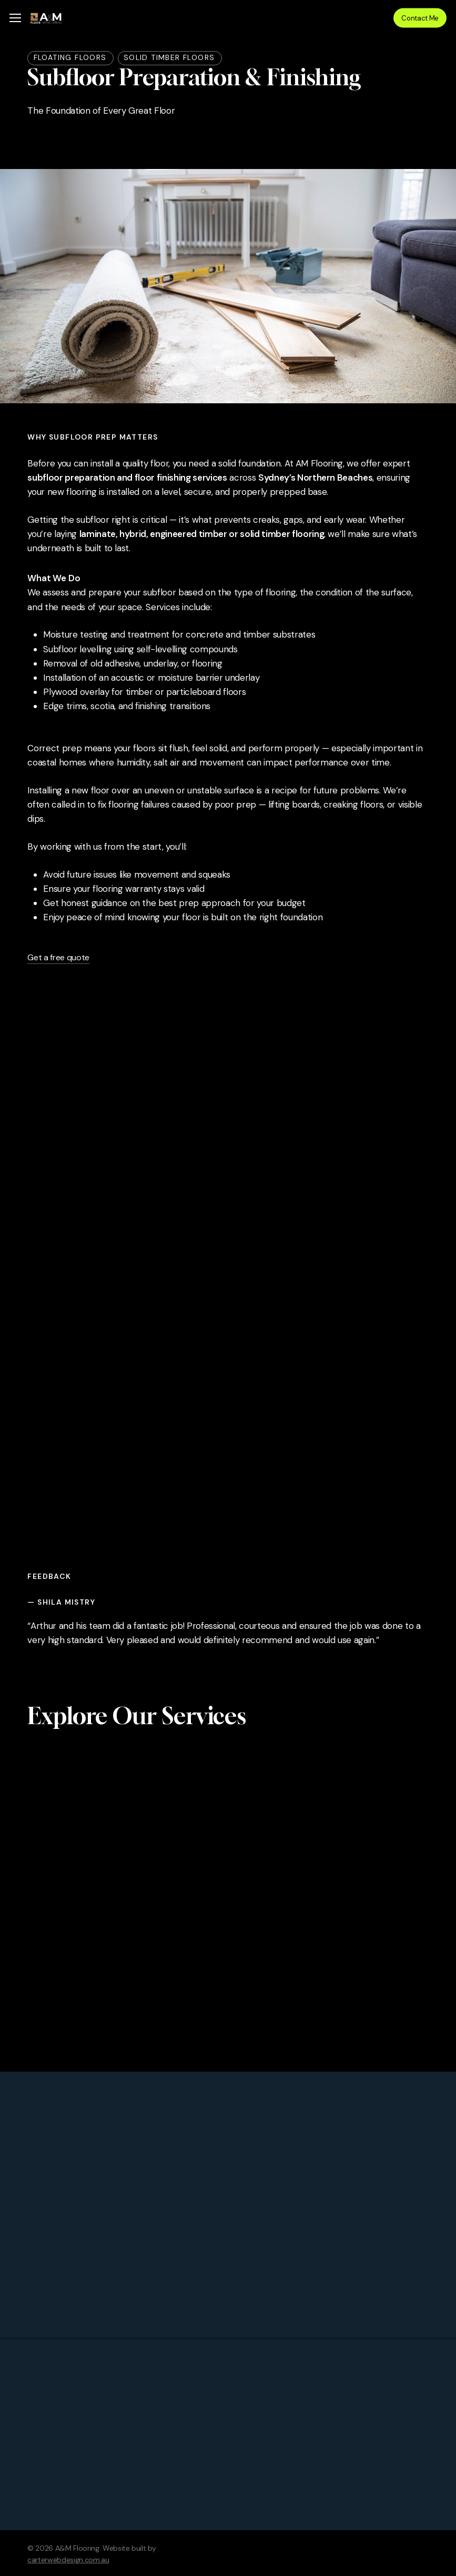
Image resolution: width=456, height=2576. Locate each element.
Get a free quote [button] (58, 957)
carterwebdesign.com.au (68, 2559)
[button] (15, 18)
